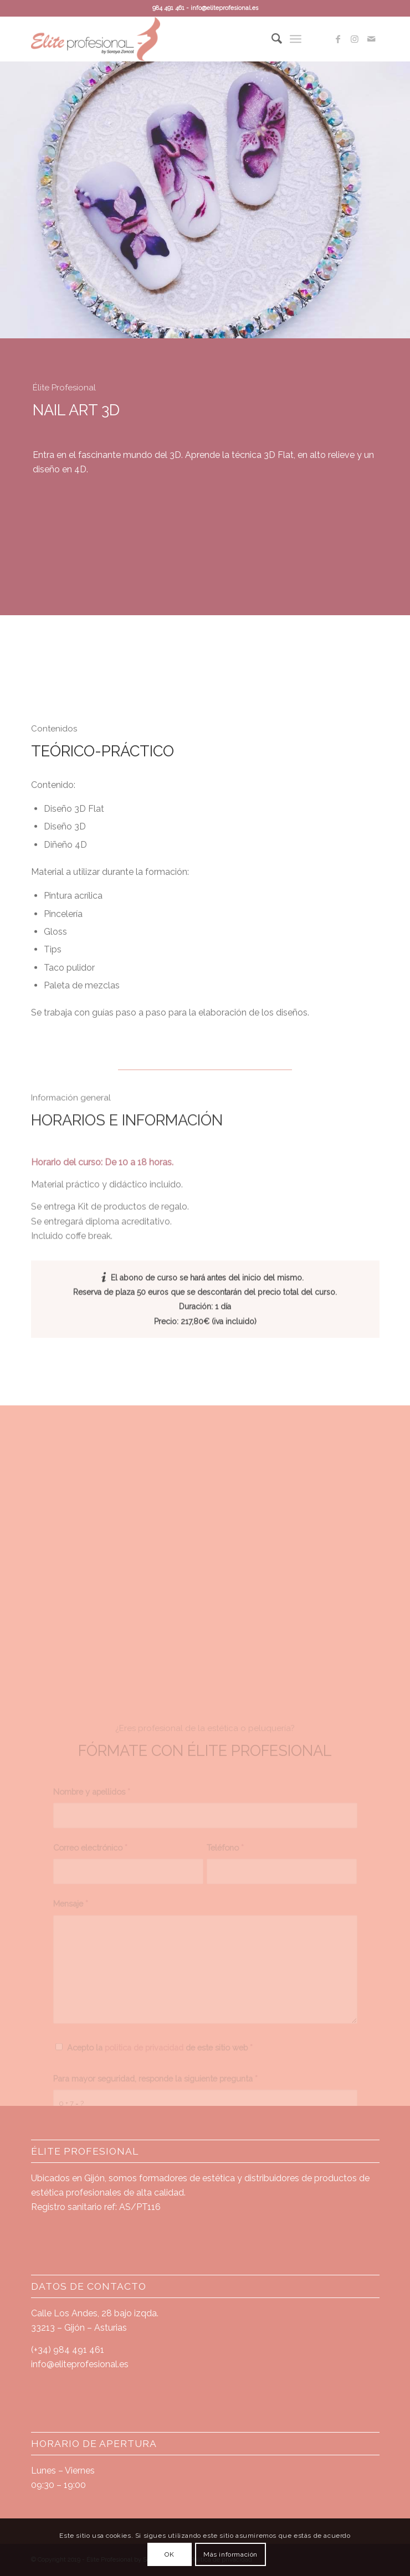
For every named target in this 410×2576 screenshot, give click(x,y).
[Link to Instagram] (354, 39)
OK (169, 2554)
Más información (230, 2554)
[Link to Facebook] (338, 39)
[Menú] (295, 38)
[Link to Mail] (371, 39)
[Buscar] (271, 39)
